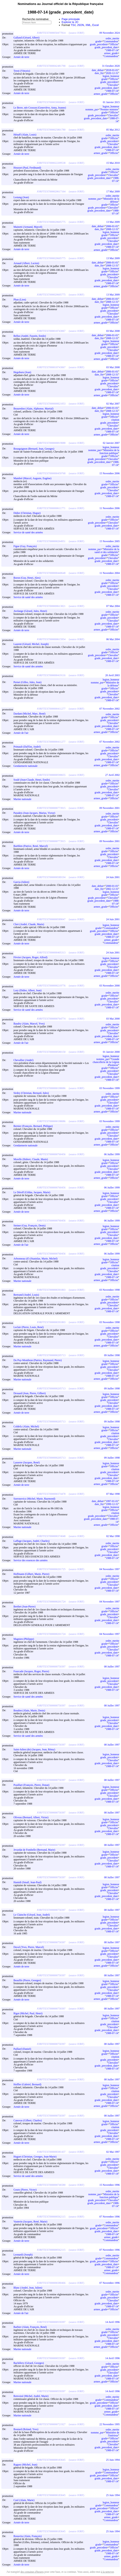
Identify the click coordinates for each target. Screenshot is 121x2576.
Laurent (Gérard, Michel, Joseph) (32, 644)
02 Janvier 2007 (111, 443)
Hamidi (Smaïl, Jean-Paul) (28, 1882)
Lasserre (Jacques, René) (28, 1462)
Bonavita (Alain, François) (29, 2536)
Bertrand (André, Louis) (27, 1294)
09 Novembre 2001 (109, 808)
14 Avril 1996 (112, 2322)
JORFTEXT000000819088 (51, 443)
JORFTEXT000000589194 (51, 877)
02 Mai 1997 (113, 2151)
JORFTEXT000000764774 (51, 1018)
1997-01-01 (112, 1501)
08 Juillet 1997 (112, 1666)
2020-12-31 (112, 73)
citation (115, 419)
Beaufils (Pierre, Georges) (28, 1980)
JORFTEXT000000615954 (51, 639)
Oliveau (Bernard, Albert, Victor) (32, 1817)
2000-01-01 (112, 886)
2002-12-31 (112, 888)
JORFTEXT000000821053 (51, 403)
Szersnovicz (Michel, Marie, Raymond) (35, 1498)
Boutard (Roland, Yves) (27, 2429)
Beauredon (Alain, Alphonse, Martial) (34, 408)
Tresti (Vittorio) (23, 70)
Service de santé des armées (28, 532)
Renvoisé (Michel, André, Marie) (32, 2396)
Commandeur (111, 41)
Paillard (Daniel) (23, 2048)
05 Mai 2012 (113, 129)
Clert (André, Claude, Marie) (30, 924)
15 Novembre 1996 (109, 2184)
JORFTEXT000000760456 (51, 1154)
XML (88, 25)
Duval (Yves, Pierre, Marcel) (30, 1947)
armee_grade (111, 53)
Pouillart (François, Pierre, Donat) (32, 1785)
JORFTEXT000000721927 (51, 2424)
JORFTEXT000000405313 (51, 952)
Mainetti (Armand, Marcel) (29, 226)
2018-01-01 (112, 70)
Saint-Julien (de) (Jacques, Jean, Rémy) (35, 1749)
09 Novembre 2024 (109, 32)
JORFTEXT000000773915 (51, 808)
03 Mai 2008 (113, 331)
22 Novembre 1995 (109, 2424)
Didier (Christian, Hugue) (28, 513)
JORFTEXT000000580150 (51, 1051)
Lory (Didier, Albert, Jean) (28, 990)
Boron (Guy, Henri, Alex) (28, 577)
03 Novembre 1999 (109, 1088)
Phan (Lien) (21, 299)
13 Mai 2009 (113, 222)
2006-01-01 (112, 226)
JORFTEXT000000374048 (51, 1536)
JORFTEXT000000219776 (51, 985)
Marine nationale (22, 799)
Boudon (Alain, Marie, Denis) (30, 1710)
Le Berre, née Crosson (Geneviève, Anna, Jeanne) (41, 107)
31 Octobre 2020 (111, 65)
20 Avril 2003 (112, 675)
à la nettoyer (107, 2571)
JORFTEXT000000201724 (51, 1601)
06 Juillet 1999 (112, 1154)
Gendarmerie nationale (25, 766)
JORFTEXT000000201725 (51, 1569)
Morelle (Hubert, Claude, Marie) (32, 1159)
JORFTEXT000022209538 (51, 162)
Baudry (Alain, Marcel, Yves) (30, 1023)
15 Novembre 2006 (109, 473)
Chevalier (113, 85)
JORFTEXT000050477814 (51, 32)
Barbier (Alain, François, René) (31, 2327)
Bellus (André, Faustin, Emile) (31, 335)
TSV (73, 25)
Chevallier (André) (24, 1060)
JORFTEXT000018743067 (51, 331)
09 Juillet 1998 (112, 1355)
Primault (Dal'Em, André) (28, 746)
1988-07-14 (112, 50)
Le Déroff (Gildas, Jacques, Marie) (33, 1192)
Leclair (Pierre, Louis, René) (30, 1327)
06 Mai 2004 (113, 639)
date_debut (97, 70)
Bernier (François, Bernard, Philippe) (34, 1126)
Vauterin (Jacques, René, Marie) (31, 2221)
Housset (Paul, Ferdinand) (28, 167)
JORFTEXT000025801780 (51, 129)
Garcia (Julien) (22, 882)
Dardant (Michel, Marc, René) (30, 713)
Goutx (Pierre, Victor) (26, 2189)
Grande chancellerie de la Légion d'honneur (106, 1062)
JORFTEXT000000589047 (51, 919)
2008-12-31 (112, 229)
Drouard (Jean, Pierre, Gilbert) (31, 1393)
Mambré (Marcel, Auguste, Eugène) (33, 478)
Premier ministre (109, 109)
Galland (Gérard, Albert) (27, 37)
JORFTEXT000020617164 (51, 191)
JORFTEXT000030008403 (51, 102)
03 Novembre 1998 (109, 1289)
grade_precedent (98, 44)
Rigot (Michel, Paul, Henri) (29, 2013)
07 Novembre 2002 (109, 708)
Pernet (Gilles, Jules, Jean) (28, 682)
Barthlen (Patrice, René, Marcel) (32, 846)
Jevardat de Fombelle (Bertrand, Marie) (35, 1849)
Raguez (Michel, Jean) (26, 2464)
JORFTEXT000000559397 (51, 2322)
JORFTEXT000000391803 (51, 1289)
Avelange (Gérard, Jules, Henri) (31, 611)
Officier (114, 44)
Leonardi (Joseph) (24, 2254)
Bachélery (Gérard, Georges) (30, 2363)
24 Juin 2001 (113, 877)
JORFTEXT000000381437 (51, 2151)
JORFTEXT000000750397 (51, 1666)
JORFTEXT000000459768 (51, 473)
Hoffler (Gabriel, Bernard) (28, 2084)
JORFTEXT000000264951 (51, 541)
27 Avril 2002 (112, 775)
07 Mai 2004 (113, 606)
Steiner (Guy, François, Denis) (30, 1225)
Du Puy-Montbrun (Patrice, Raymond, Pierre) (39, 1360)
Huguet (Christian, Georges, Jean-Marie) (36, 2156)
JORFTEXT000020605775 (51, 222)
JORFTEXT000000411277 (51, 708)
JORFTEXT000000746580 (51, 2184)
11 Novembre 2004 (109, 573)
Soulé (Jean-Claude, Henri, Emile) (33, 779)
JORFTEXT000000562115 (51, 2216)
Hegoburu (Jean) (23, 372)
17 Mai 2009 (113, 191)
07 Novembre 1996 (109, 2216)
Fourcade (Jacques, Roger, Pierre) (32, 1671)
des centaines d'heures (32, 2571)
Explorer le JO (70, 22)
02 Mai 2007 (113, 403)
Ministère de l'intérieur (112, 2434)
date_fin (99, 73)
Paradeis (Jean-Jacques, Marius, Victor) (35, 813)
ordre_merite (112, 38)
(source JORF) (76, 32)
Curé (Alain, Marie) (25, 2500)
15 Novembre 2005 (109, 541)
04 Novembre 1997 (109, 1569)
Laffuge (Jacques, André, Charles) (32, 1541)
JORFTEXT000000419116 (51, 675)
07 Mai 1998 (113, 1493)
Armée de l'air (20, 732)
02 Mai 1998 (113, 1536)
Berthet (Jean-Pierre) (25, 1606)
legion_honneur (111, 76)
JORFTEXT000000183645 (51, 2459)
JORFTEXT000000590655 (51, 775)
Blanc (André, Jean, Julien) (29, 2287)
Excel (95, 25)
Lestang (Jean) (22, 197)
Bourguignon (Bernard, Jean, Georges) (35, 448)
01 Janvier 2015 (111, 102)
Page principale (71, 19)
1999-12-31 (112, 1504)
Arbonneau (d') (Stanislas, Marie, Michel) (36, 1258)
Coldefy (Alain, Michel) (27, 1426)
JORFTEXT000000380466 (51, 2282)
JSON (80, 25)
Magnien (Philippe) (25, 1639)
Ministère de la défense (111, 200)
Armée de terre (21, 57)
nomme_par (91, 109)
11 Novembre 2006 (109, 508)
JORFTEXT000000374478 (51, 1493)
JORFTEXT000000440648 (51, 573)
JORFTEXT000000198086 (51, 1088)
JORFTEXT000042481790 (51, 65)
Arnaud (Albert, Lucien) (27, 263)
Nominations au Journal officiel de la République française (60, 4)
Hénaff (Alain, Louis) (26, 134)
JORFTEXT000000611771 (51, 508)
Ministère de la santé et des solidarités (107, 551)
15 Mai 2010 (113, 162)
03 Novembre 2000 (109, 985)
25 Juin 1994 (113, 2459)
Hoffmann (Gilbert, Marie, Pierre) (32, 1574)
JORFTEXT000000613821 (51, 606)
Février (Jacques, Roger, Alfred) (31, 957)
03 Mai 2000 (113, 1018)
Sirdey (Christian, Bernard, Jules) (32, 1093)
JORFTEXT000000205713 (51, 1355)
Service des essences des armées (30, 1560)
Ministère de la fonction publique (109, 452)
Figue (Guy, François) (26, 546)
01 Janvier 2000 (111, 1051)
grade (98, 41)
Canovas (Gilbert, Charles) (29, 2120)
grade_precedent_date (106, 47)
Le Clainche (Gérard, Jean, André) (33, 1914)
